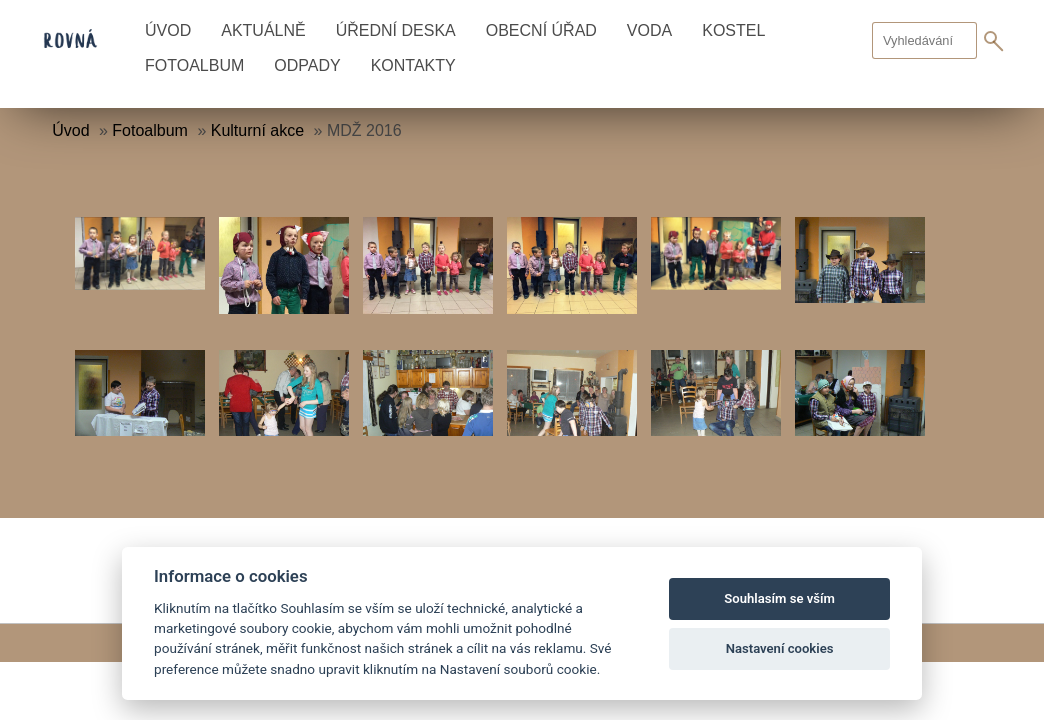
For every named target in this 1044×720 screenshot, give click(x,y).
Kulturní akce (257, 130)
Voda (649, 30)
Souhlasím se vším (779, 598)
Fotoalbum (194, 65)
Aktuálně (263, 30)
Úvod (168, 30)
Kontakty (413, 65)
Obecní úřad (541, 30)
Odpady (307, 65)
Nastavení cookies (780, 648)
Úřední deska (396, 30)
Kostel (733, 30)
